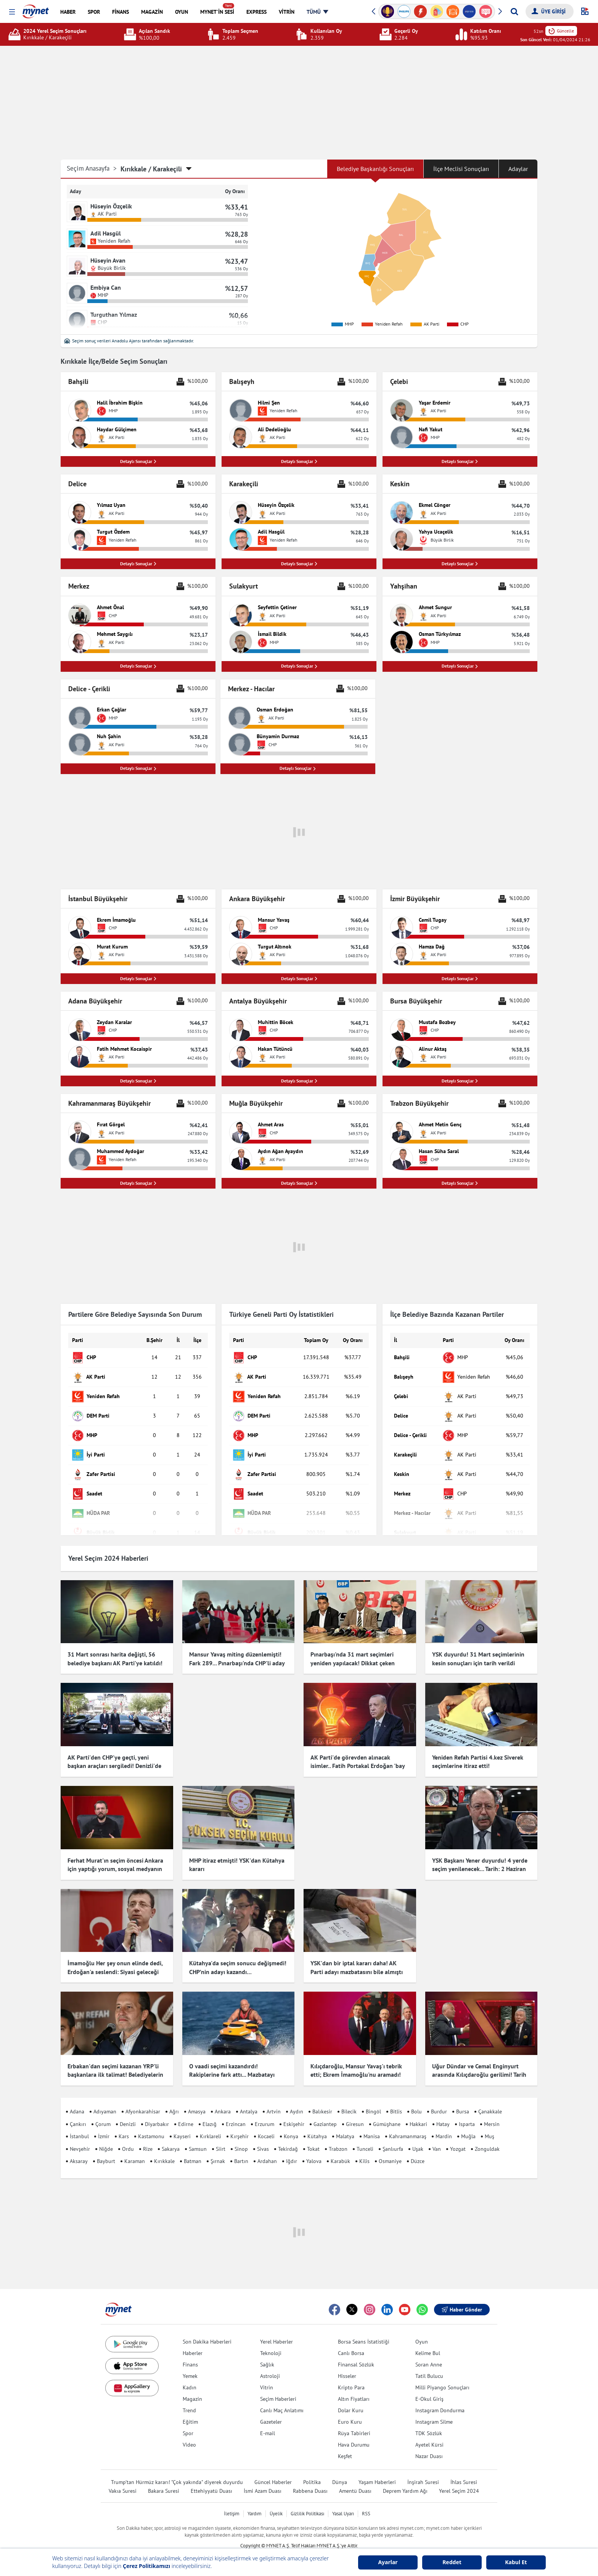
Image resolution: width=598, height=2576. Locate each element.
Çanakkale (490, 2100)
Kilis (364, 2150)
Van (436, 2137)
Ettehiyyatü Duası (211, 2479)
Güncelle (561, 30)
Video (189, 2433)
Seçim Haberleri (278, 2387)
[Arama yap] (514, 11)
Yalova (314, 2150)
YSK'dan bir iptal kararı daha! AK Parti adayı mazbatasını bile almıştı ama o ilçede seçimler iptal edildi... (356, 1967)
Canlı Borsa (351, 2342)
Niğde (106, 2137)
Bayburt (106, 2150)
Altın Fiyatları (354, 2387)
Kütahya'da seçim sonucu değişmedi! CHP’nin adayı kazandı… (237, 1963)
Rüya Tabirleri (354, 2422)
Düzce (417, 2150)
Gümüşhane (386, 2113)
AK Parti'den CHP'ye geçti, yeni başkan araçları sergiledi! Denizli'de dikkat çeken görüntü (114, 1769)
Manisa (371, 2125)
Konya (291, 2125)
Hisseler (347, 2364)
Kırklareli (210, 2125)
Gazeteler (271, 2410)
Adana (77, 2100)
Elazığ (210, 2113)
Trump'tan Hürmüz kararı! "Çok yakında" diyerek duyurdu (177, 2471)
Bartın (241, 2150)
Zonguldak (487, 2137)
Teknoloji (270, 2342)
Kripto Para (351, 2376)
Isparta (467, 2113)
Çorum (103, 2113)
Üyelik (276, 2503)
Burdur (439, 2100)
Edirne (185, 2113)
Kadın (189, 2376)
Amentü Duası (355, 2479)
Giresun (355, 2113)
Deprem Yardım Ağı (405, 2479)
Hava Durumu (354, 2433)
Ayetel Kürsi (429, 2433)
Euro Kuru (350, 2410)
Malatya (345, 2125)
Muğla (468, 2125)
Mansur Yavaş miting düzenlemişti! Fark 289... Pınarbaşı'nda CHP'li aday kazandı (237, 1666)
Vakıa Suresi (123, 2479)
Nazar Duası (429, 2445)
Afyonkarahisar (142, 2100)
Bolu (416, 2100)
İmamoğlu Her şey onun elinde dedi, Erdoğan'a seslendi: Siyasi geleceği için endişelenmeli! (115, 1967)
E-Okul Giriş (429, 2387)
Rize (148, 2137)
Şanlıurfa (393, 2137)
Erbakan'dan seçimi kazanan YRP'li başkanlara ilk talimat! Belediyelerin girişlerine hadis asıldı (115, 2063)
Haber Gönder (462, 2298)
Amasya (197, 2100)
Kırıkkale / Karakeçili (151, 169)
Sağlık (267, 2353)
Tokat (313, 2137)
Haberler (193, 2342)
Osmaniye (390, 2150)
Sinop (241, 2137)
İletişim (232, 2503)
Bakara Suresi (163, 2479)
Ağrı (174, 2100)
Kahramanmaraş (407, 2125)
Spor (188, 2422)
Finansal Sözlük (356, 2353)
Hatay (443, 2113)
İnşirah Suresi (423, 2471)
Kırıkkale (164, 2150)
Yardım (255, 2503)
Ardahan (267, 2150)
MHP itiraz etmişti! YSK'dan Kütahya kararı (237, 1868)
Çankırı (78, 2113)
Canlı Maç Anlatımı (282, 2399)
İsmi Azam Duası (262, 2479)
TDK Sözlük (428, 2422)
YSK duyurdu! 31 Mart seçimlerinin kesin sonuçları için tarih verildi (478, 1662)
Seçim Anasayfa (92, 168)
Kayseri (182, 2125)
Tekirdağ (288, 2137)
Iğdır (291, 2150)
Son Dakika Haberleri (207, 2330)
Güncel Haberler (273, 2471)
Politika (312, 2471)
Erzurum (264, 2113)
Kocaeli (266, 2125)
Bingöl (373, 2100)
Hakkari (418, 2113)
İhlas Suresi (463, 2471)
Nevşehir (80, 2137)
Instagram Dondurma (440, 2399)
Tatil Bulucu (429, 2364)
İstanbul (79, 2125)
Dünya (339, 2471)
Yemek (190, 2364)
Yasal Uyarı (343, 2503)
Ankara (223, 2100)
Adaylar (518, 169)
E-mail (267, 2422)
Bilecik (349, 2100)
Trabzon (338, 2137)
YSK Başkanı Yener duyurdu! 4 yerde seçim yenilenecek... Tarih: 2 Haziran (479, 1868)
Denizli (128, 2113)
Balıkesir (322, 2100)
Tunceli (365, 2137)
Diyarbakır (157, 2113)
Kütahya (317, 2125)
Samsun (198, 2137)
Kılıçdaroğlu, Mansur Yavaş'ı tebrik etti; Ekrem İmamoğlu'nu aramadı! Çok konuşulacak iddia (356, 2063)
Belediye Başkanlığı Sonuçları (375, 169)
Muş (489, 2125)
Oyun (421, 2330)
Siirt (220, 2137)
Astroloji (270, 2364)
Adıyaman (104, 2100)
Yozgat (458, 2137)
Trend (189, 2399)
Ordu (128, 2137)
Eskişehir (293, 2113)
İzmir (103, 2125)
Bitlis (396, 2100)
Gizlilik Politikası (307, 2503)
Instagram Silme (434, 2410)
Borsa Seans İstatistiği (363, 2330)
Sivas (263, 2137)
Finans (190, 2353)
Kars (124, 2125)
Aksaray (79, 2150)
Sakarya (171, 2137)
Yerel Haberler (276, 2330)
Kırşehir (239, 2125)
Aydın (296, 2100)
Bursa (462, 2100)
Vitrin (266, 2376)
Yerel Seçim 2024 (459, 2479)
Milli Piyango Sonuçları (442, 2376)
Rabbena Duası (310, 2479)
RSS (366, 2503)
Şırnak (218, 2150)
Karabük (340, 2150)
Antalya (248, 2100)
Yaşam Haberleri (377, 2471)
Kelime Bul (427, 2342)
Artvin (274, 2100)
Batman (192, 2150)
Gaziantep (325, 2113)
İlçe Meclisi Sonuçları (461, 169)
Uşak (417, 2137)
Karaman (134, 2150)
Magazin (192, 2387)
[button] (12, 12)
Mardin (444, 2125)
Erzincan (236, 2113)
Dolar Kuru (350, 2399)
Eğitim (190, 2410)
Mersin (492, 2113)
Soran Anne (428, 2353)
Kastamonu (151, 2125)
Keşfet (345, 2445)
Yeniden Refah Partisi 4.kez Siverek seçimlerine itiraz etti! (477, 1765)
